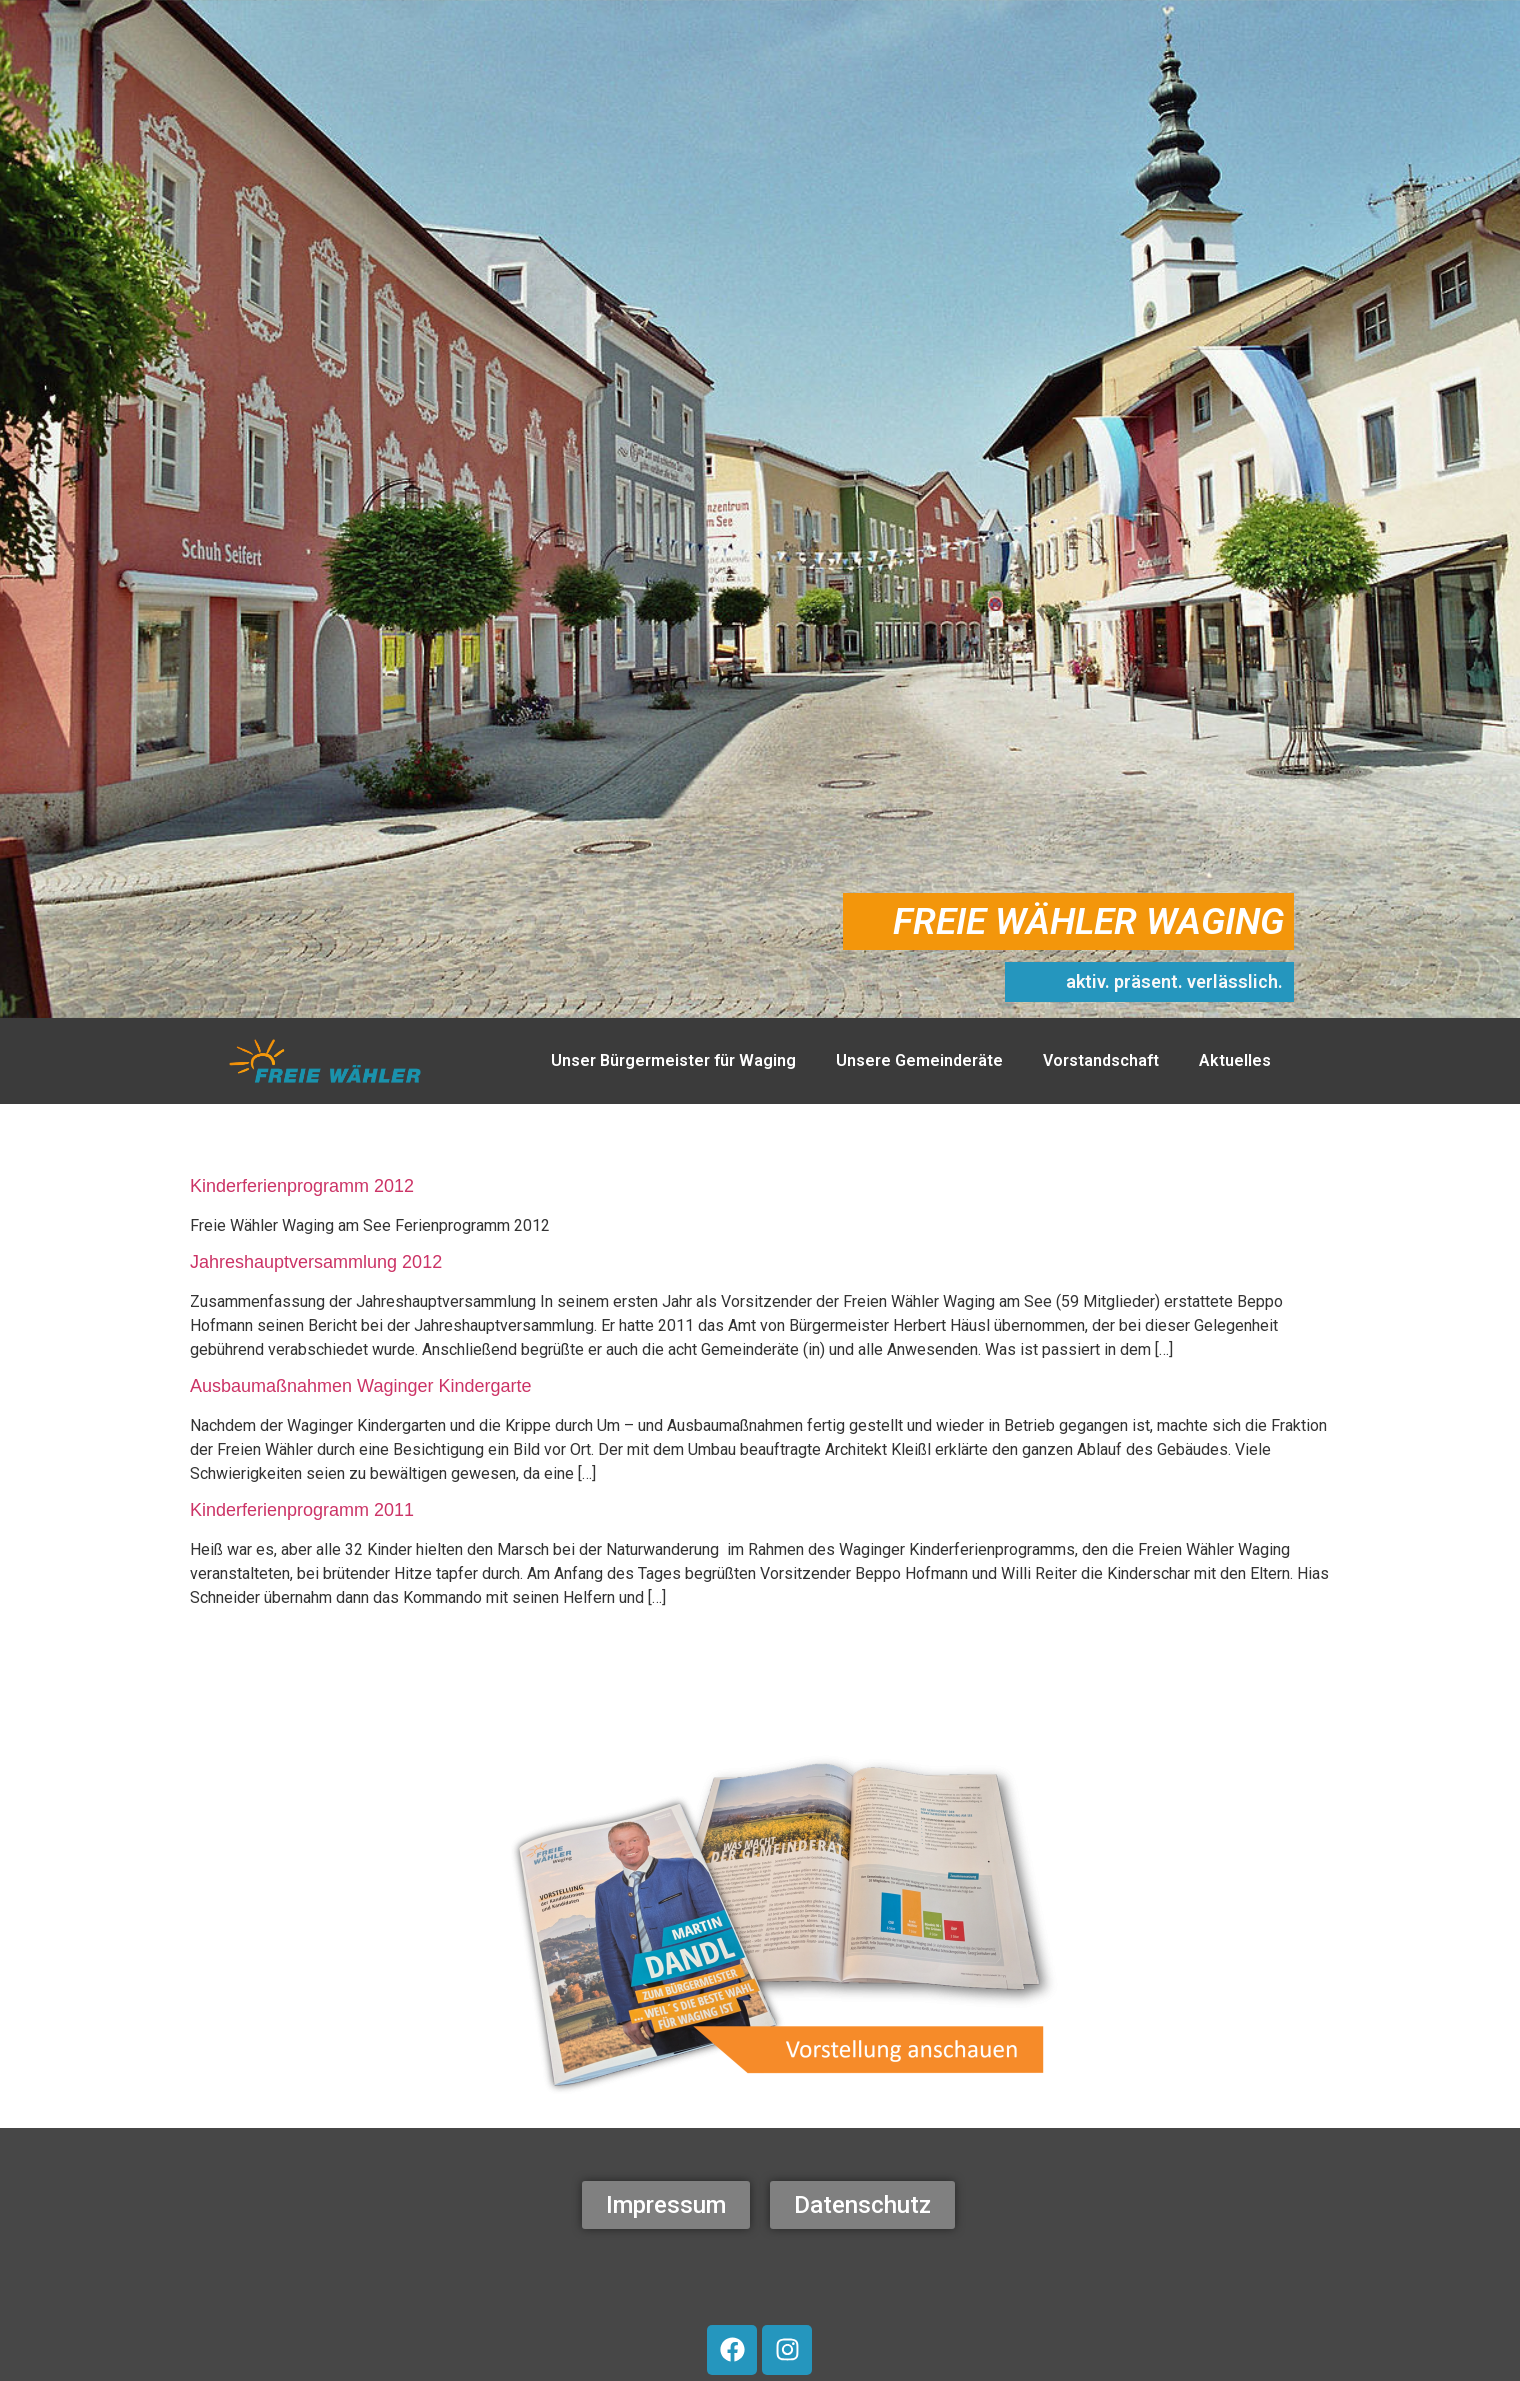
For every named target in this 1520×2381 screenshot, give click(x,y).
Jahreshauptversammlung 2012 (316, 1262)
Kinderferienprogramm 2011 (302, 1510)
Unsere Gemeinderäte (919, 1060)
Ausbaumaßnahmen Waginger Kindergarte (361, 1386)
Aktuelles (1235, 1060)
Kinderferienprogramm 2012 (302, 1186)
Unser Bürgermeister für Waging (673, 1060)
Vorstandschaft (1101, 1060)
